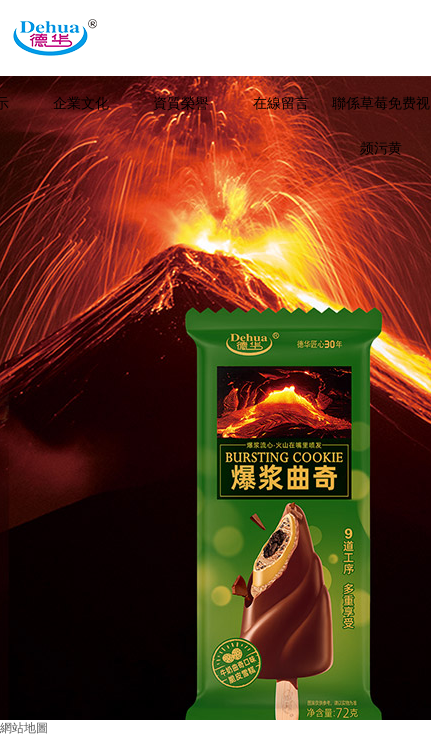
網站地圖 (24, 728)
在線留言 (281, 103)
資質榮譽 (181, 103)
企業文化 (81, 103)
